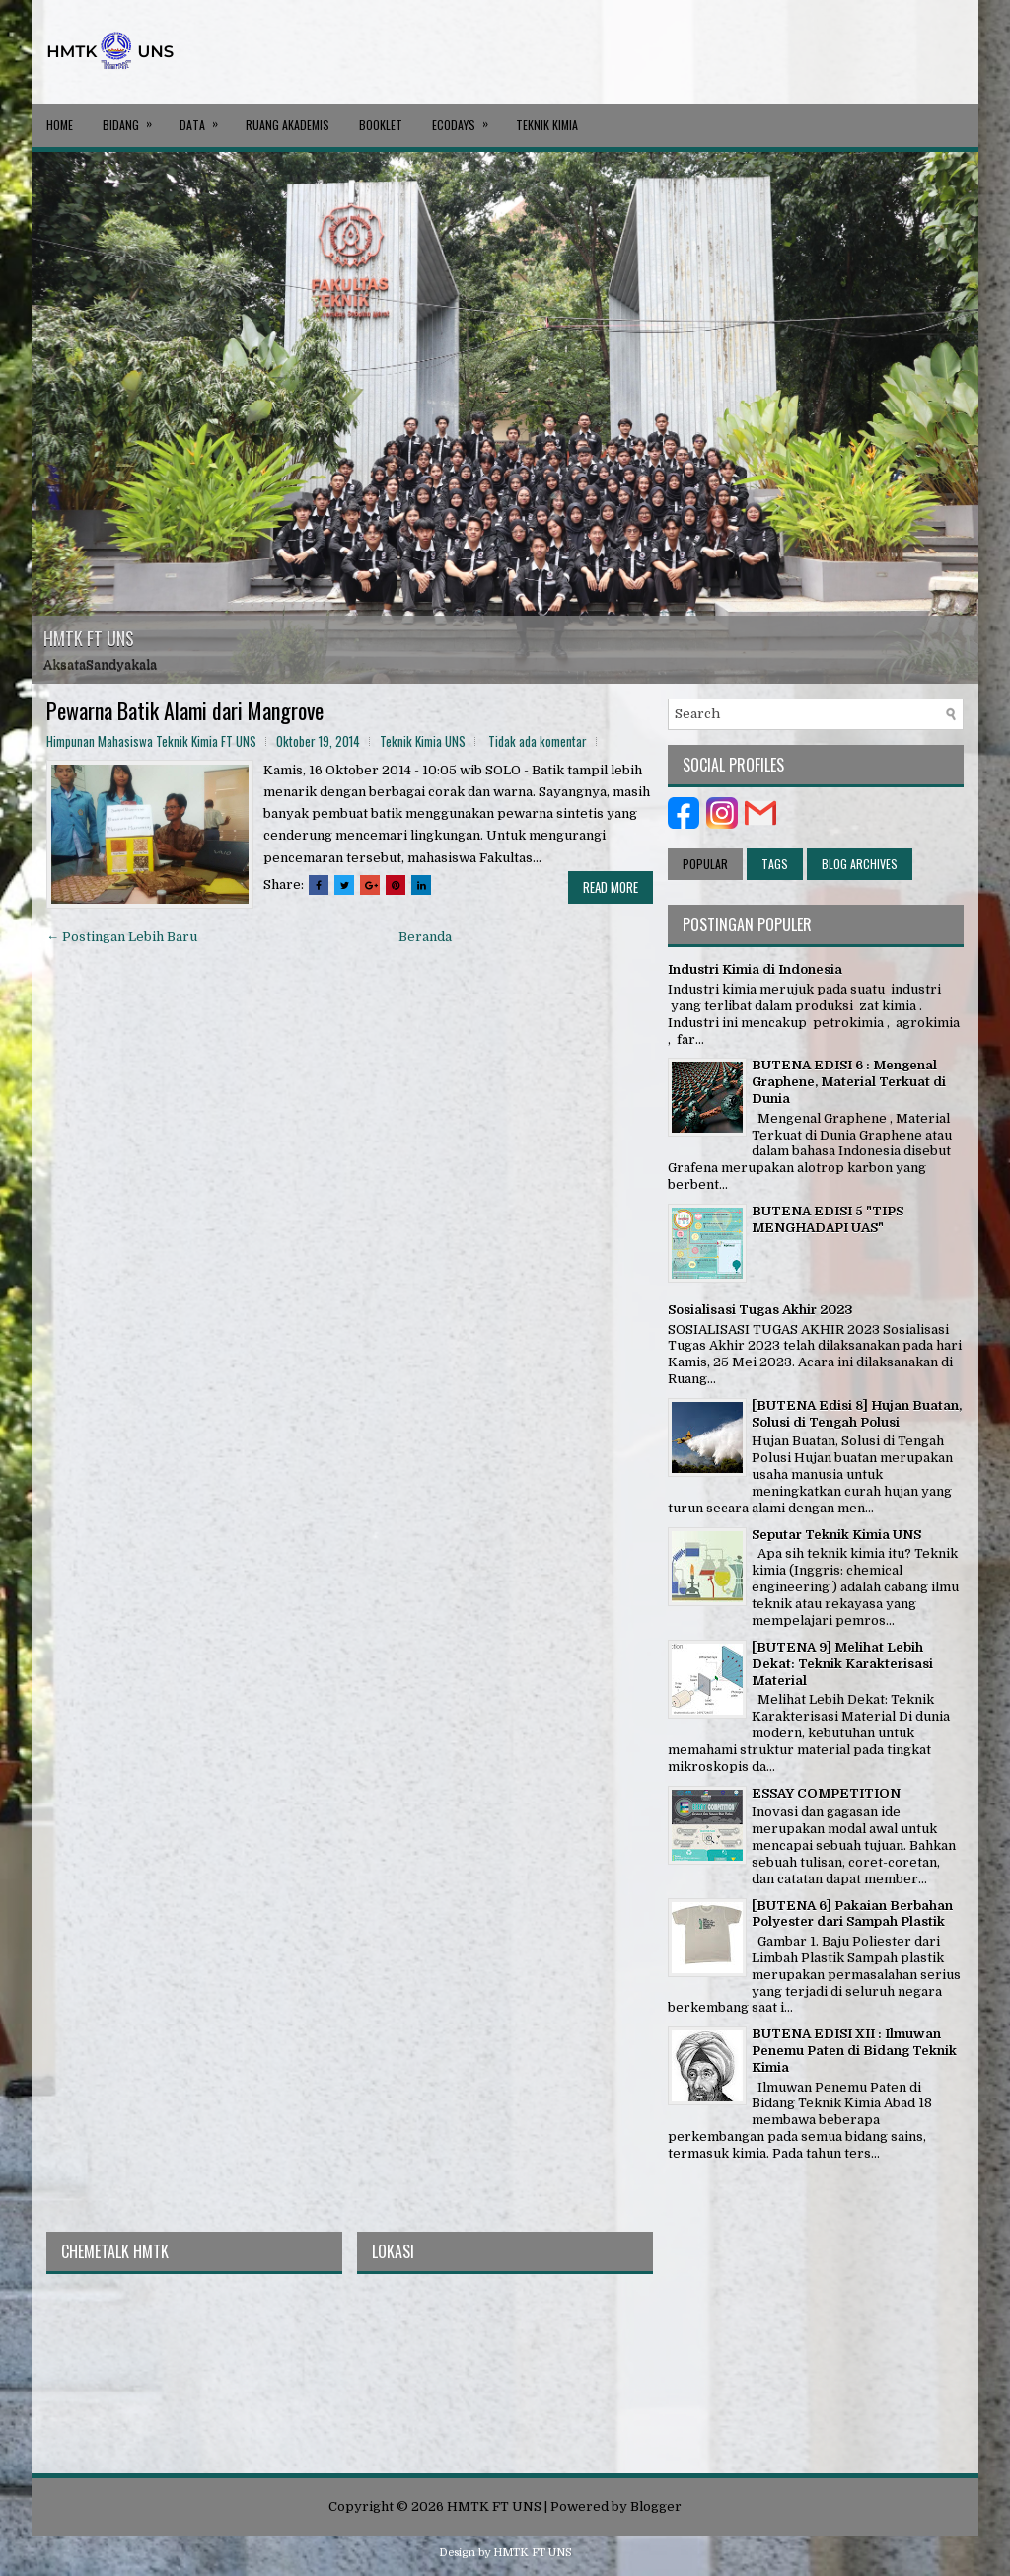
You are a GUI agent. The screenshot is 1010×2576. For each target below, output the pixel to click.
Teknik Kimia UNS (423, 741)
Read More (610, 887)
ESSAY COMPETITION (826, 1793)
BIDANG (134, 118)
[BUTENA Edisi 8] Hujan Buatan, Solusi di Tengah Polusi (857, 1414)
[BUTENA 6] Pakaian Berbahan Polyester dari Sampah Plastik (852, 1914)
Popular (705, 863)
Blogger (656, 2506)
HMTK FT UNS (88, 638)
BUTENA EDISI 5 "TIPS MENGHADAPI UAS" (827, 1219)
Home (59, 124)
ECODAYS (466, 118)
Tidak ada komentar (537, 741)
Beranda (425, 936)
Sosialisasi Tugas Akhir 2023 (760, 1309)
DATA (205, 118)
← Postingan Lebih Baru (121, 936)
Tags (774, 863)
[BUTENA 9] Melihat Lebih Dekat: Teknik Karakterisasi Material (842, 1664)
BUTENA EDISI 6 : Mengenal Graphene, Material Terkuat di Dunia (849, 1082)
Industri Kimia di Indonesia (755, 969)
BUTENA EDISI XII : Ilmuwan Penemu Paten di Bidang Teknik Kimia (854, 2050)
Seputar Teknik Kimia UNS (836, 1534)
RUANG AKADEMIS (287, 124)
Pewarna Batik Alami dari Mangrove (185, 710)
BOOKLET (380, 124)
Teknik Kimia (547, 124)
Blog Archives (860, 863)
